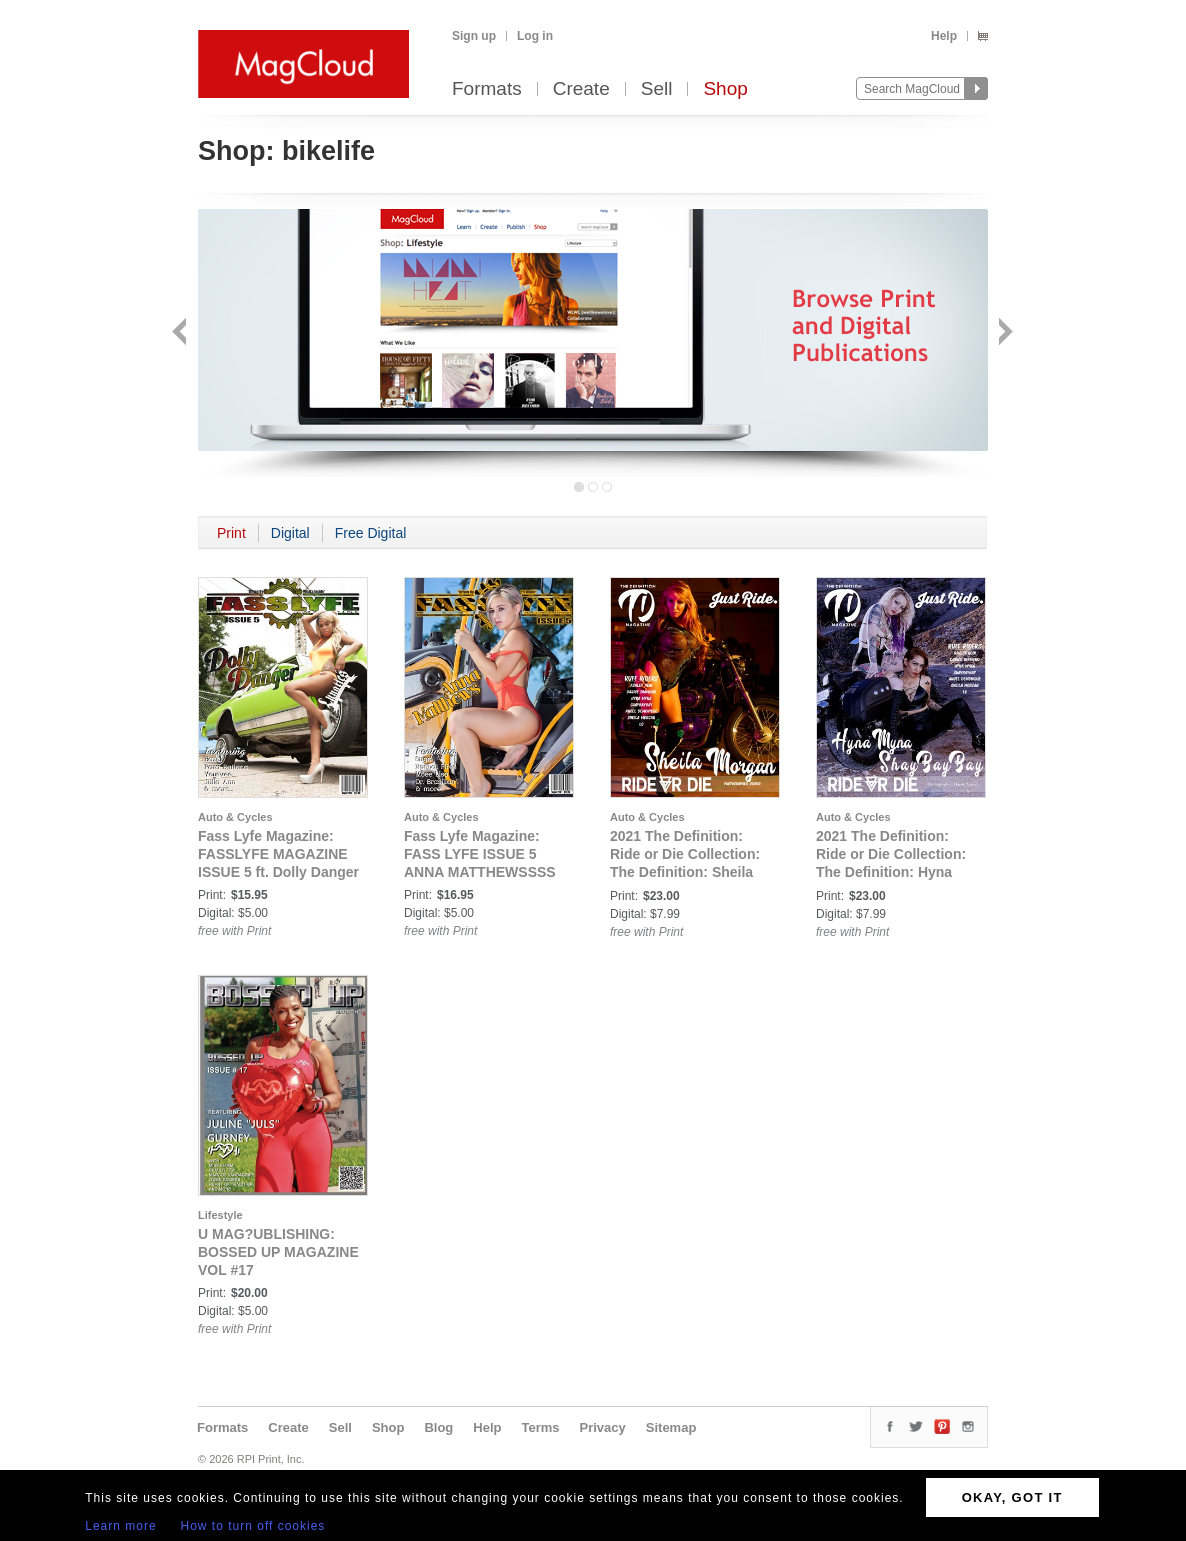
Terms (540, 1427)
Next (1003, 333)
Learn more (120, 1526)
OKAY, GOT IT (1012, 1497)
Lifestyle (220, 1215)
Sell (657, 89)
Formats (487, 89)
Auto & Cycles (235, 817)
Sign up (474, 36)
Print (231, 533)
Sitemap (671, 1427)
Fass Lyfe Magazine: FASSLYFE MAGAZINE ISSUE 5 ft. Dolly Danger (278, 854)
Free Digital (371, 533)
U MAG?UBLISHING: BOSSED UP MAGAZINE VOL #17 (278, 1252)
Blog (438, 1427)
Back (181, 333)
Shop (725, 89)
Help (944, 36)
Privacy (603, 1427)
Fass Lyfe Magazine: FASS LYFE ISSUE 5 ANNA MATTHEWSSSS (480, 854)
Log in (535, 36)
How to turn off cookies (253, 1526)
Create (581, 89)
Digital (290, 533)
